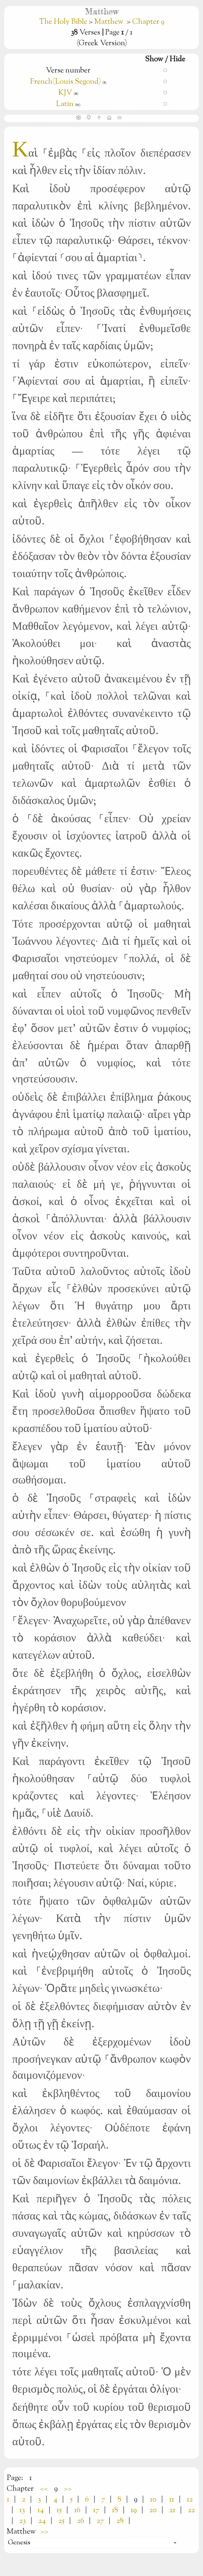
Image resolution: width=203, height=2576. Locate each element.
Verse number (68, 70)
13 (22, 2510)
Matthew (108, 22)
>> (68, 2489)
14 (40, 2510)
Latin (64, 104)
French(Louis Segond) (65, 81)
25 (61, 2521)
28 (120, 2521)
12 (190, 2499)
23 (22, 2521)
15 (59, 2510)
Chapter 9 (148, 22)
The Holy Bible (64, 22)
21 (172, 2510)
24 (42, 2521)
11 (171, 2499)
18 (115, 2510)
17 (96, 2510)
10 (153, 2499)
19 (134, 2510)
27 (100, 2521)
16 (77, 2510)
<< (44, 2489)
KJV (65, 93)
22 (191, 2510)
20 (153, 2510)
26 (80, 2521)
